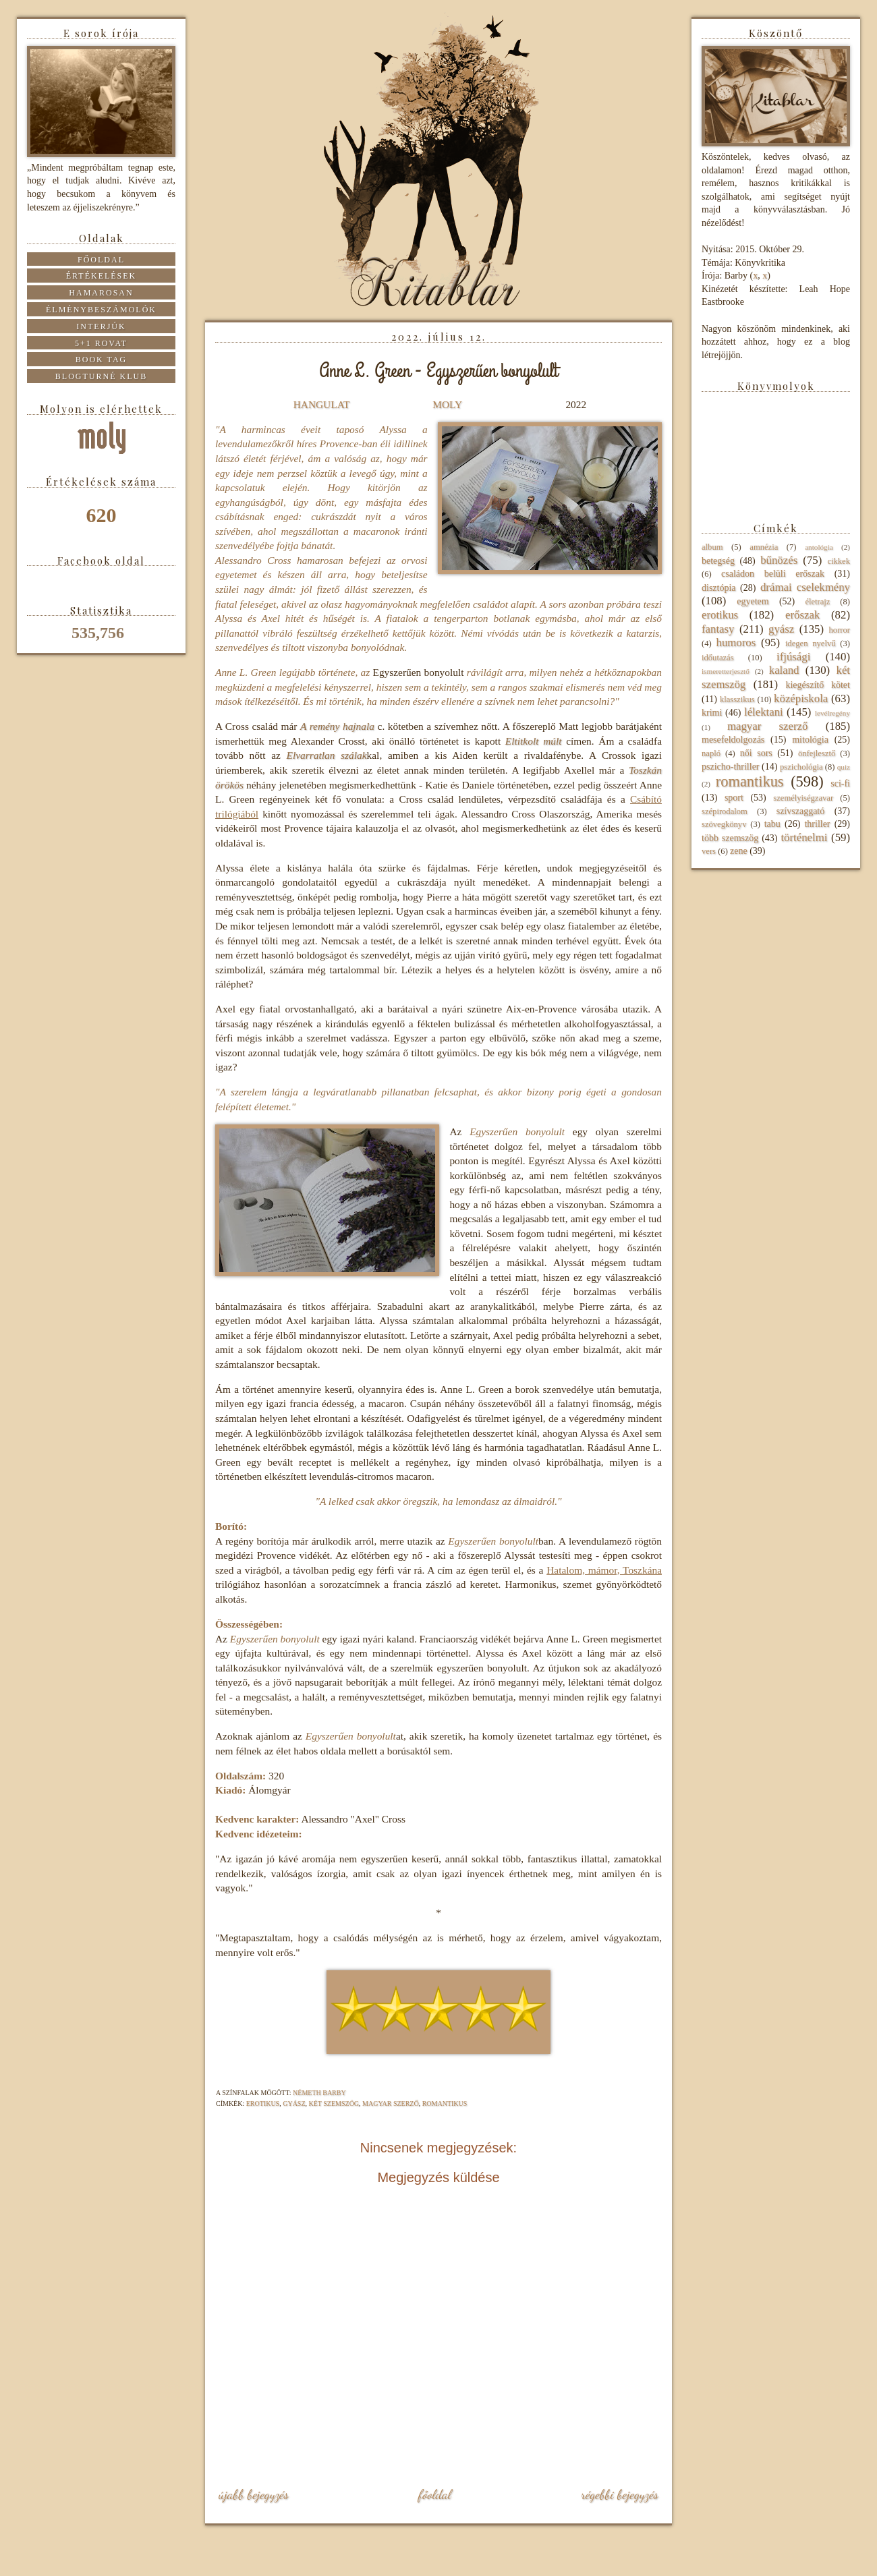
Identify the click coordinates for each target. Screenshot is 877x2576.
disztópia (719, 588)
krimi (712, 713)
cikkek (838, 561)
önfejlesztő (816, 753)
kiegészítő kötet (817, 685)
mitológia (810, 740)
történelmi (804, 837)
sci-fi (840, 783)
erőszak (802, 614)
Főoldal (434, 2494)
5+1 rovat (101, 343)
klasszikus (737, 699)
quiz (843, 767)
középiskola (801, 698)
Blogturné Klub (101, 376)
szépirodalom (724, 811)
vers (709, 851)
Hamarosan (101, 292)
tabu (772, 824)
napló (711, 753)
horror (839, 630)
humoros (736, 642)
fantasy (718, 629)
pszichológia (801, 767)
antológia (819, 547)
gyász (294, 2103)
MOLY (446, 404)
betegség (718, 561)
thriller (817, 824)
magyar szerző (390, 2103)
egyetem (752, 601)
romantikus (445, 2103)
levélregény (832, 713)
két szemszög (334, 2103)
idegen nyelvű (810, 643)
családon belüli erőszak (772, 574)
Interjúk (100, 326)
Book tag (102, 359)
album (712, 547)
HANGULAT (321, 404)
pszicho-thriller (731, 767)
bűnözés (778, 560)
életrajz (817, 601)
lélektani (763, 712)
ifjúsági (793, 656)
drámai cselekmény (805, 587)
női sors (756, 753)
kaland (784, 670)
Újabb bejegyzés (254, 2494)
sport (734, 798)
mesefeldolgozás (733, 740)
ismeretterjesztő (725, 671)
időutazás (718, 657)
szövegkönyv (724, 824)
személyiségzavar (803, 798)
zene (738, 851)
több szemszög (730, 838)
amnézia (763, 547)
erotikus (262, 2103)
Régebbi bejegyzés (619, 2494)
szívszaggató (800, 811)
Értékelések (101, 276)
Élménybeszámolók (101, 309)
